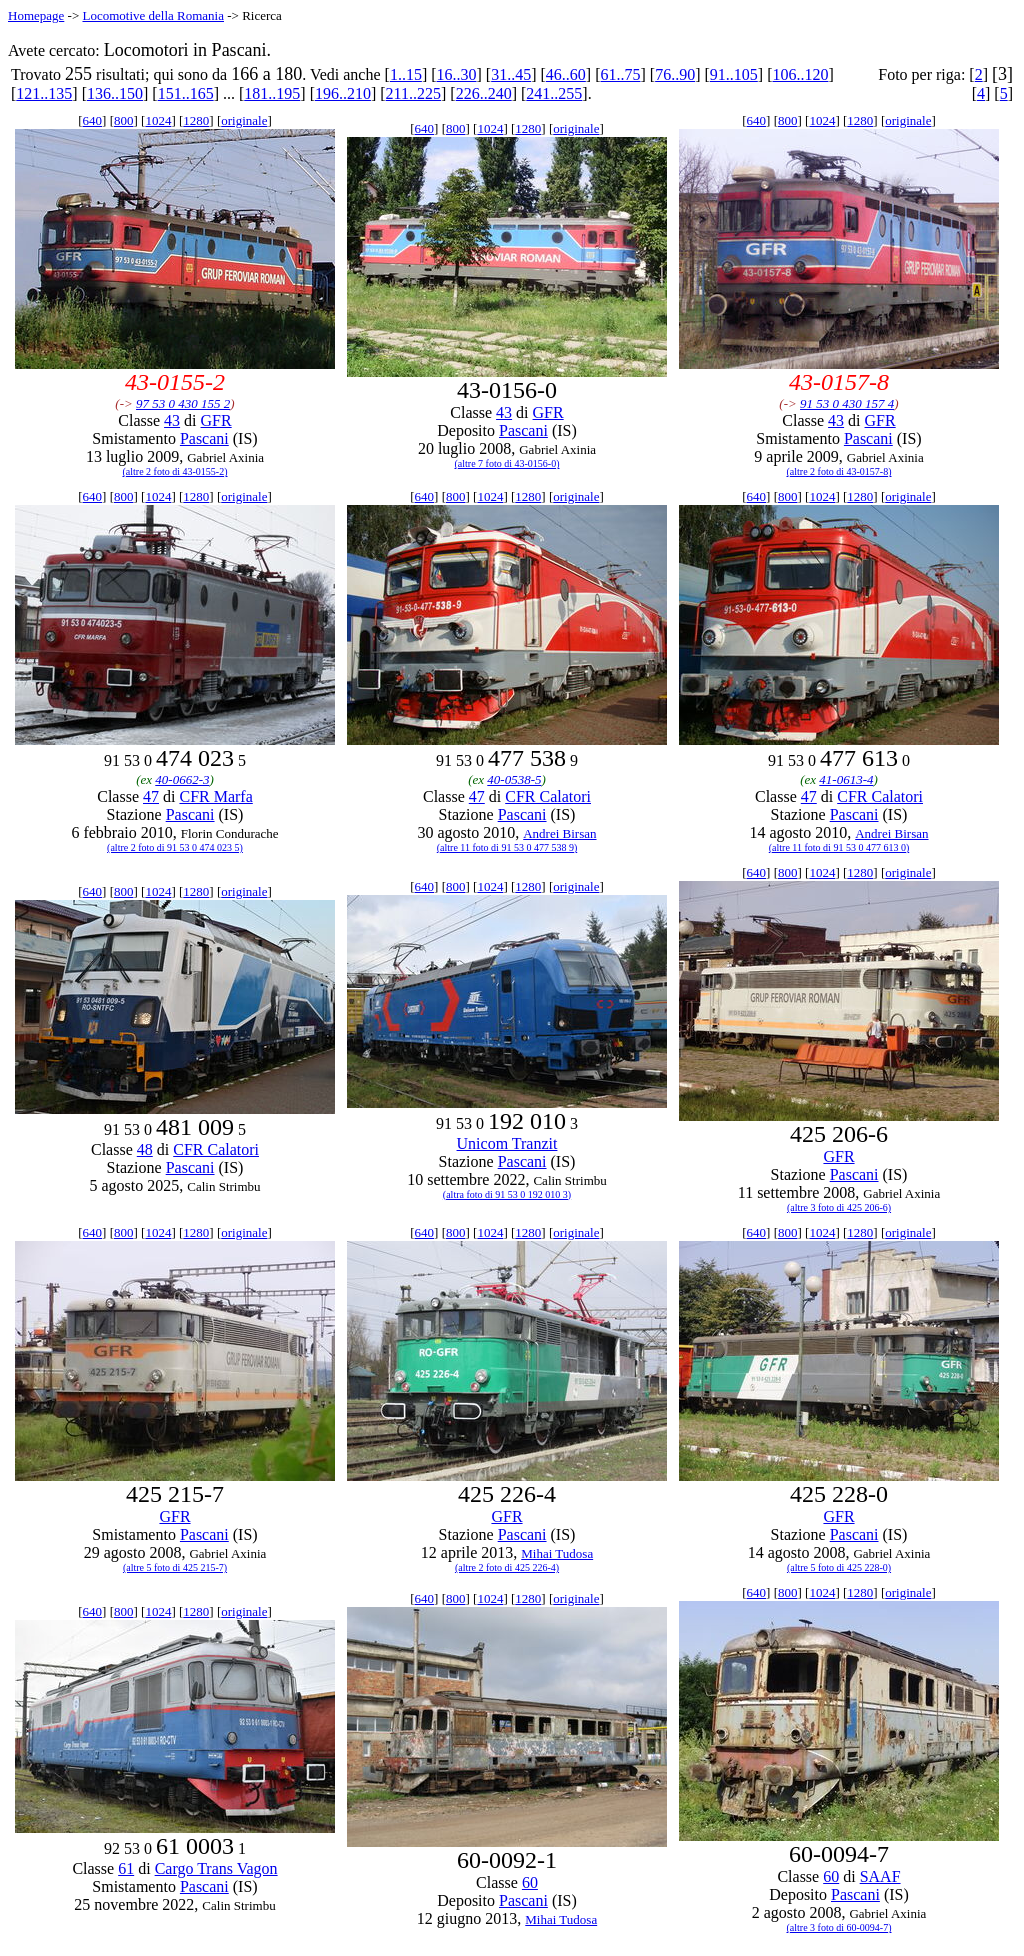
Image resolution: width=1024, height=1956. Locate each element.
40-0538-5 (514, 779)
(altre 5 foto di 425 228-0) (839, 1567)
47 (151, 796)
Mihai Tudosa (557, 1553)
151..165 (186, 93)
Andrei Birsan (559, 833)
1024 (158, 120)
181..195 (272, 93)
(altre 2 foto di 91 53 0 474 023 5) (175, 847)
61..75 (621, 74)
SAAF (880, 1876)
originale (244, 120)
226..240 (484, 93)
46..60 (566, 74)
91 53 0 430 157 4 (847, 403)
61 (126, 1868)
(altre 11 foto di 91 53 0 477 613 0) (839, 847)
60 (530, 1882)
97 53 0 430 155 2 (183, 403)
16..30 (457, 74)
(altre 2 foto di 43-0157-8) (839, 471)
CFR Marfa (215, 796)
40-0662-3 (182, 779)
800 (124, 120)
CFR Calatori (548, 796)
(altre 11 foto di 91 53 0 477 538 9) (507, 847)
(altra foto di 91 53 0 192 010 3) (507, 1194)
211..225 (413, 93)
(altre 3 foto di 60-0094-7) (839, 1927)
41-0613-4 (846, 779)
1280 (196, 120)
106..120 (800, 74)
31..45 (511, 74)
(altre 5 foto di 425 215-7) (175, 1567)
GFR (216, 420)
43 (172, 420)
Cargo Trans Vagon (216, 1868)
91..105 (734, 74)
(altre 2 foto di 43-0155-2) (175, 471)
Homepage (36, 15)
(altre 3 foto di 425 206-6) (839, 1207)
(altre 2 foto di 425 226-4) (507, 1567)
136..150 (115, 93)
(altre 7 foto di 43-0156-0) (507, 463)
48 (145, 1149)
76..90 (675, 74)
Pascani (204, 438)
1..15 (406, 74)
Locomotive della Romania (153, 15)
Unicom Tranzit (507, 1143)
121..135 (44, 93)
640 (93, 120)
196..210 (343, 93)
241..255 (554, 93)
